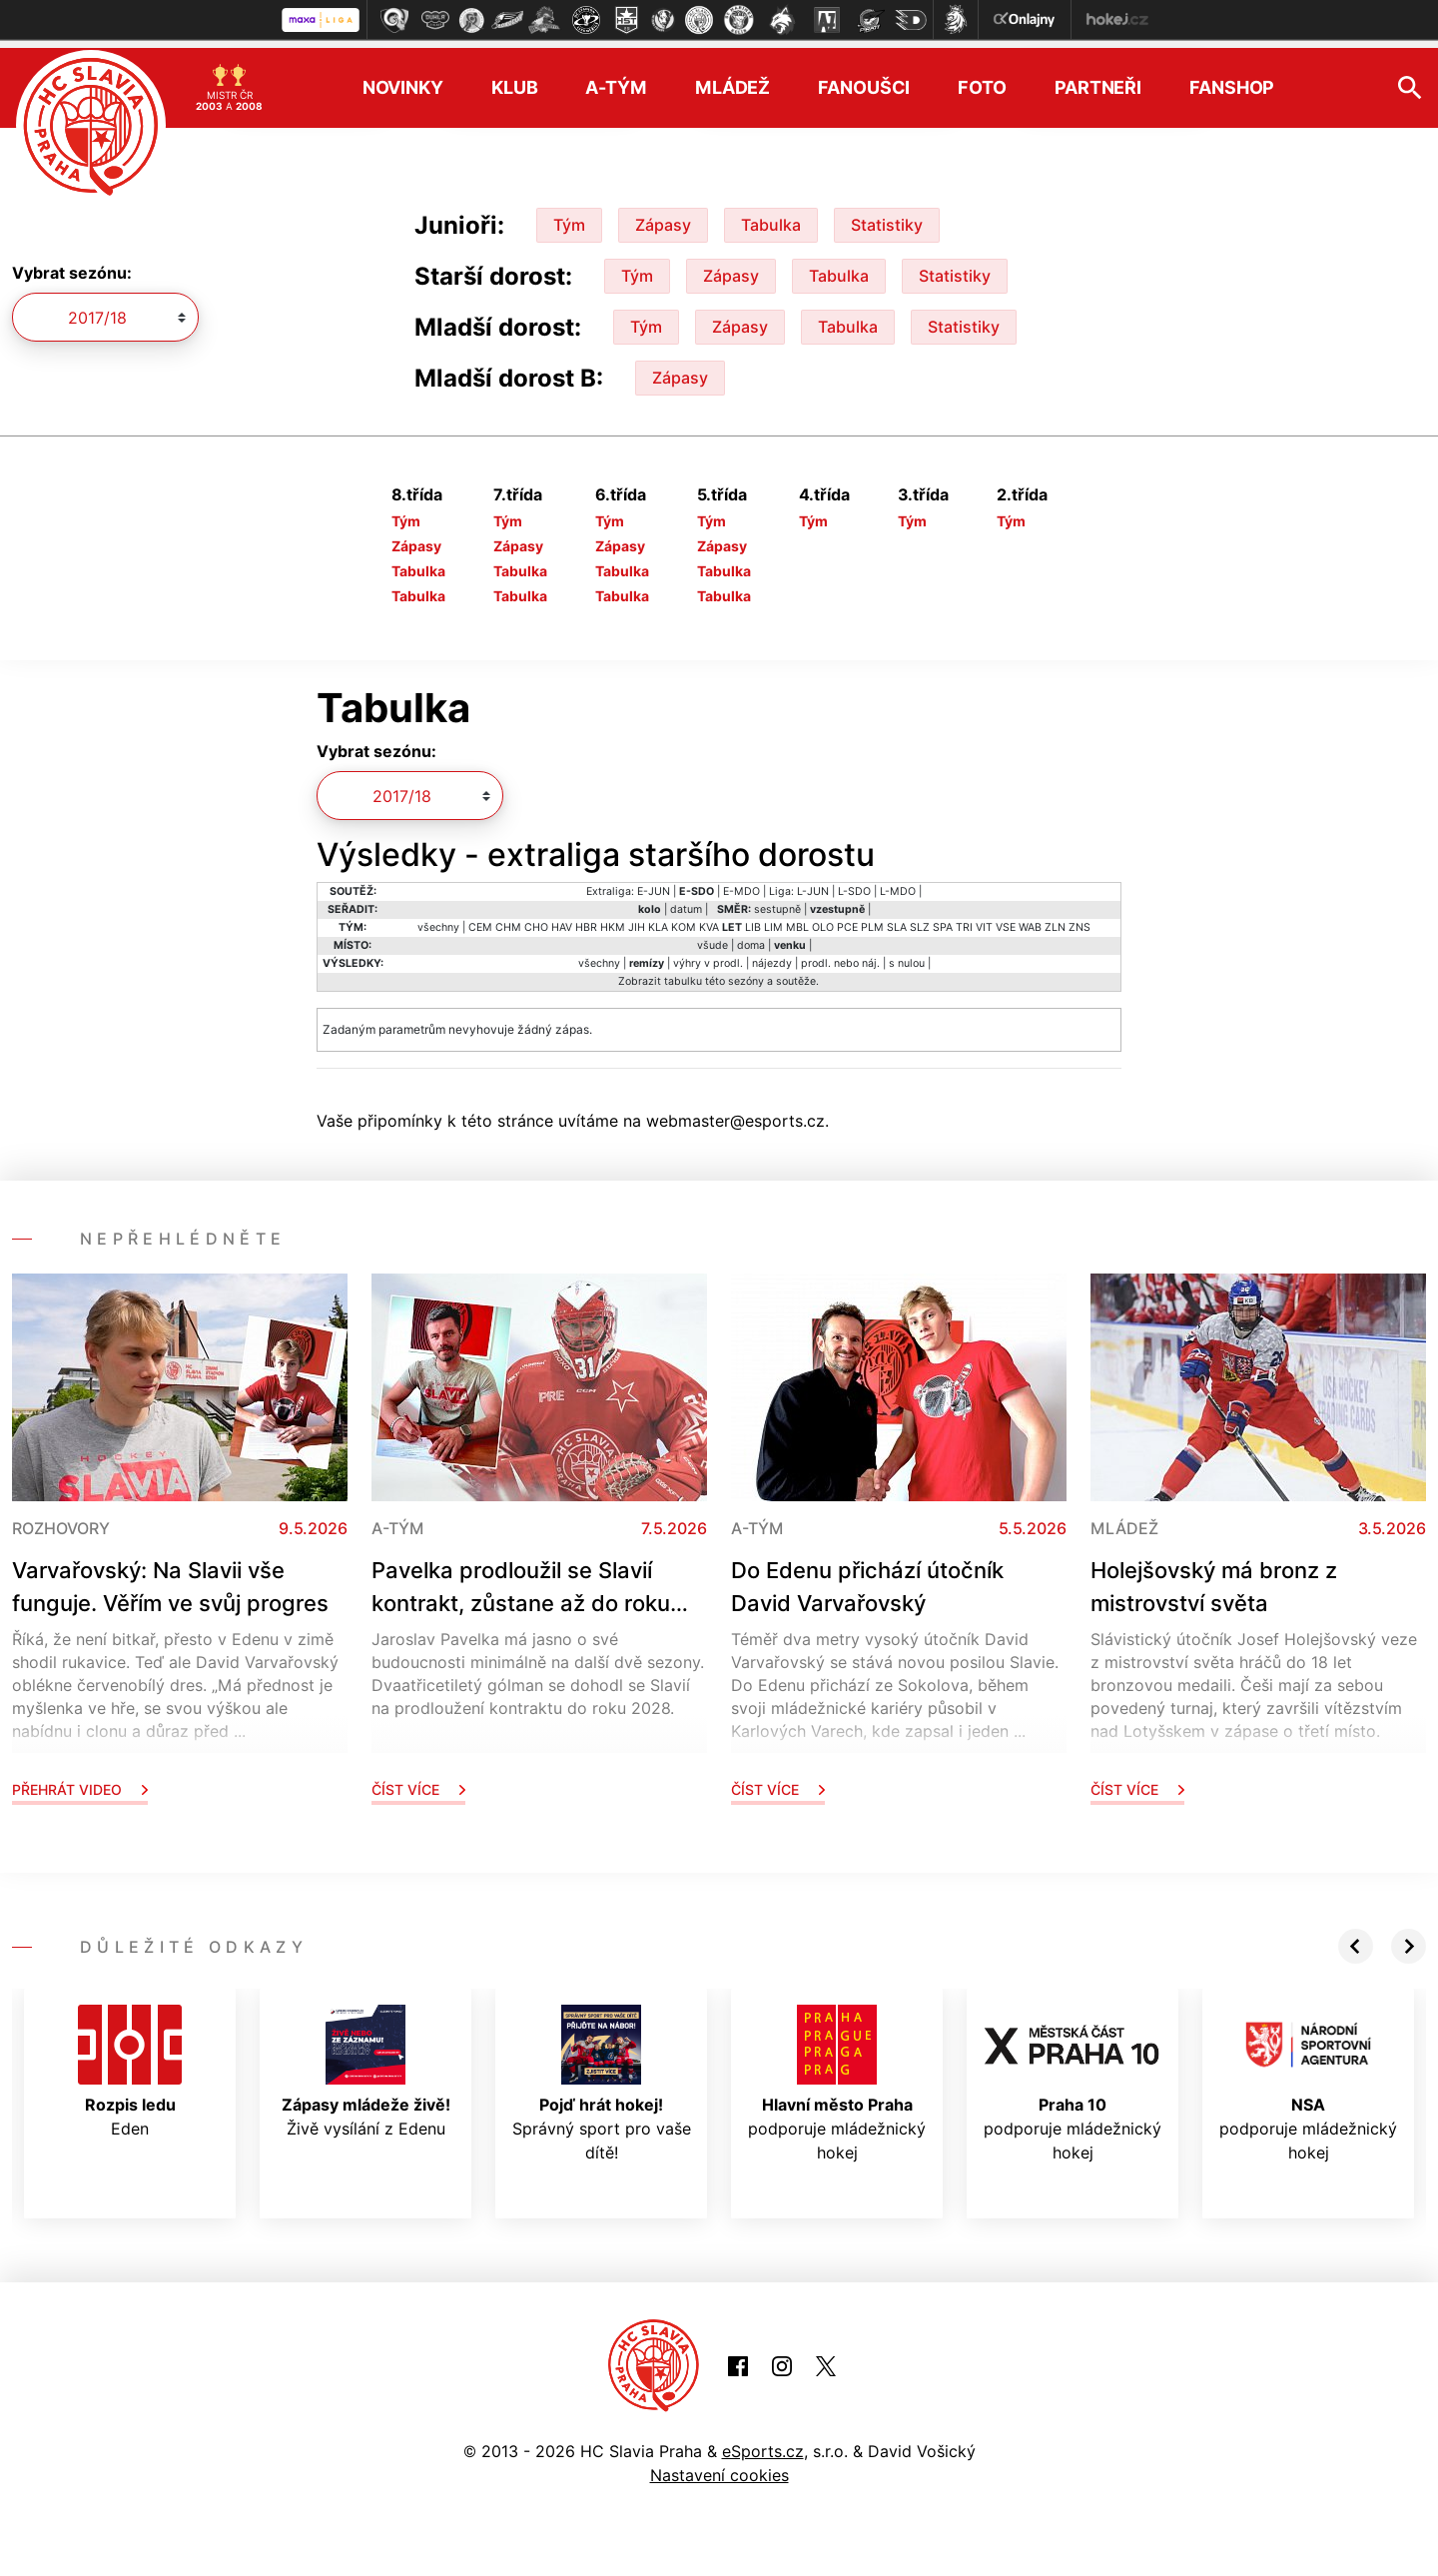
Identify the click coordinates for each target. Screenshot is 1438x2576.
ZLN (1055, 919)
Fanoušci (864, 80)
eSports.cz (763, 2444)
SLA (897, 919)
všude (712, 937)
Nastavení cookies (719, 2468)
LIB (753, 919)
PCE (847, 919)
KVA (709, 919)
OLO (823, 919)
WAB (1030, 919)
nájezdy (772, 955)
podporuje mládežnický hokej (837, 2075)
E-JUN (653, 883)
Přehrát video (80, 1781)
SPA (943, 919)
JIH (636, 919)
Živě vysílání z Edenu (366, 2064)
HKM (612, 919)
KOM (683, 919)
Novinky (402, 80)
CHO (536, 919)
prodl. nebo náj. (840, 955)
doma (751, 937)
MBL (797, 919)
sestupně (777, 901)
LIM (773, 919)
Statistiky (887, 217)
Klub (514, 80)
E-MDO (741, 883)
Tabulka (771, 217)
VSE (1006, 919)
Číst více (418, 1781)
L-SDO (854, 883)
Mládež (732, 80)
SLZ (920, 919)
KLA (658, 919)
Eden (130, 2064)
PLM (872, 919)
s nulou (907, 955)
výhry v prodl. (708, 955)
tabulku (683, 973)
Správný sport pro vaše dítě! (601, 2075)
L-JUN (813, 883)
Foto (982, 80)
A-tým (615, 80)
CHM (508, 919)
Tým (569, 217)
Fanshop (1231, 80)
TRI (964, 919)
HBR (586, 919)
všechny (438, 919)
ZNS (1079, 919)
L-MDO (898, 883)
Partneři (1098, 80)
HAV (561, 919)
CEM (480, 919)
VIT (984, 919)
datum (686, 901)
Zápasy (663, 217)
